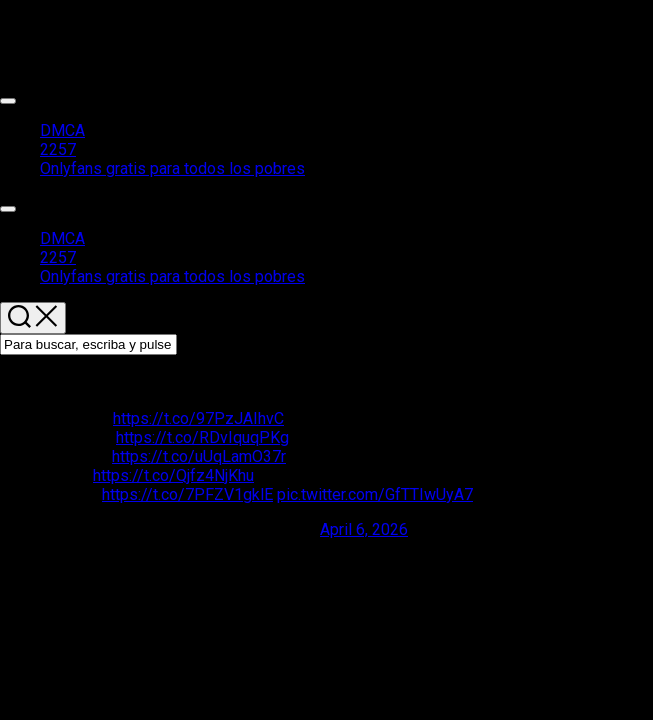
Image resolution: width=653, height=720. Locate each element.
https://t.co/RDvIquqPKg (202, 437)
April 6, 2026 (364, 529)
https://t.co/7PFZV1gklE (187, 494)
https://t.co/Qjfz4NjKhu (173, 475)
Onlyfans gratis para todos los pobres (172, 168)
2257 (58, 149)
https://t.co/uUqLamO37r (199, 456)
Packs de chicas (57, 25)
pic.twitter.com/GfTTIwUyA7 (375, 494)
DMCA (62, 130)
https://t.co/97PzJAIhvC (198, 418)
